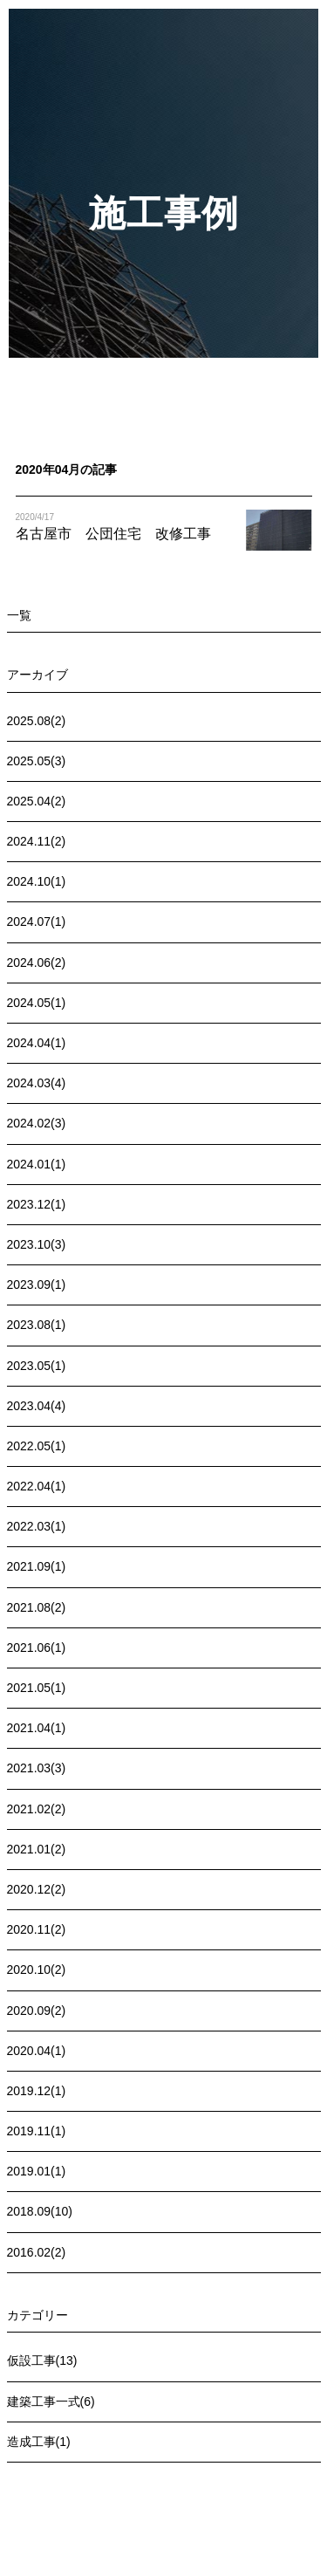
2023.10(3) (36, 1244)
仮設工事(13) (42, 2360)
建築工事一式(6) (51, 2401)
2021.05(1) (36, 1688)
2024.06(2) (36, 962)
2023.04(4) (36, 1406)
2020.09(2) (36, 2011)
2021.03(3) (36, 1768)
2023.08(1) (36, 1325)
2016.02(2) (36, 2252)
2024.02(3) (36, 1123)
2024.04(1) (36, 1043)
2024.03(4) (36, 1083)
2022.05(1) (36, 1446)
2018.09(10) (40, 2211)
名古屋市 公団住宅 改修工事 (113, 533)
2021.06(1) (36, 1648)
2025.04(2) (36, 801)
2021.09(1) (36, 1566)
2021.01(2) (36, 1849)
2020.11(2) (36, 1929)
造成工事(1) (39, 2442)
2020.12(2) (36, 1889)
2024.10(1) (36, 881)
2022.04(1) (36, 1486)
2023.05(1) (36, 1366)
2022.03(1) (36, 1526)
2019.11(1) (36, 2131)
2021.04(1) (36, 1728)
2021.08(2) (36, 1607)
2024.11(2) (36, 841)
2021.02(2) (36, 1809)
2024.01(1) (36, 1164)
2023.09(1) (36, 1284)
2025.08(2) (36, 721)
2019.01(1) (36, 2171)
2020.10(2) (36, 1970)
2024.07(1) (36, 921)
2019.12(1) (36, 2091)
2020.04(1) (36, 2051)
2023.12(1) (36, 1204)
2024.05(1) (36, 1003)
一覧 (19, 615)
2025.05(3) (36, 761)
